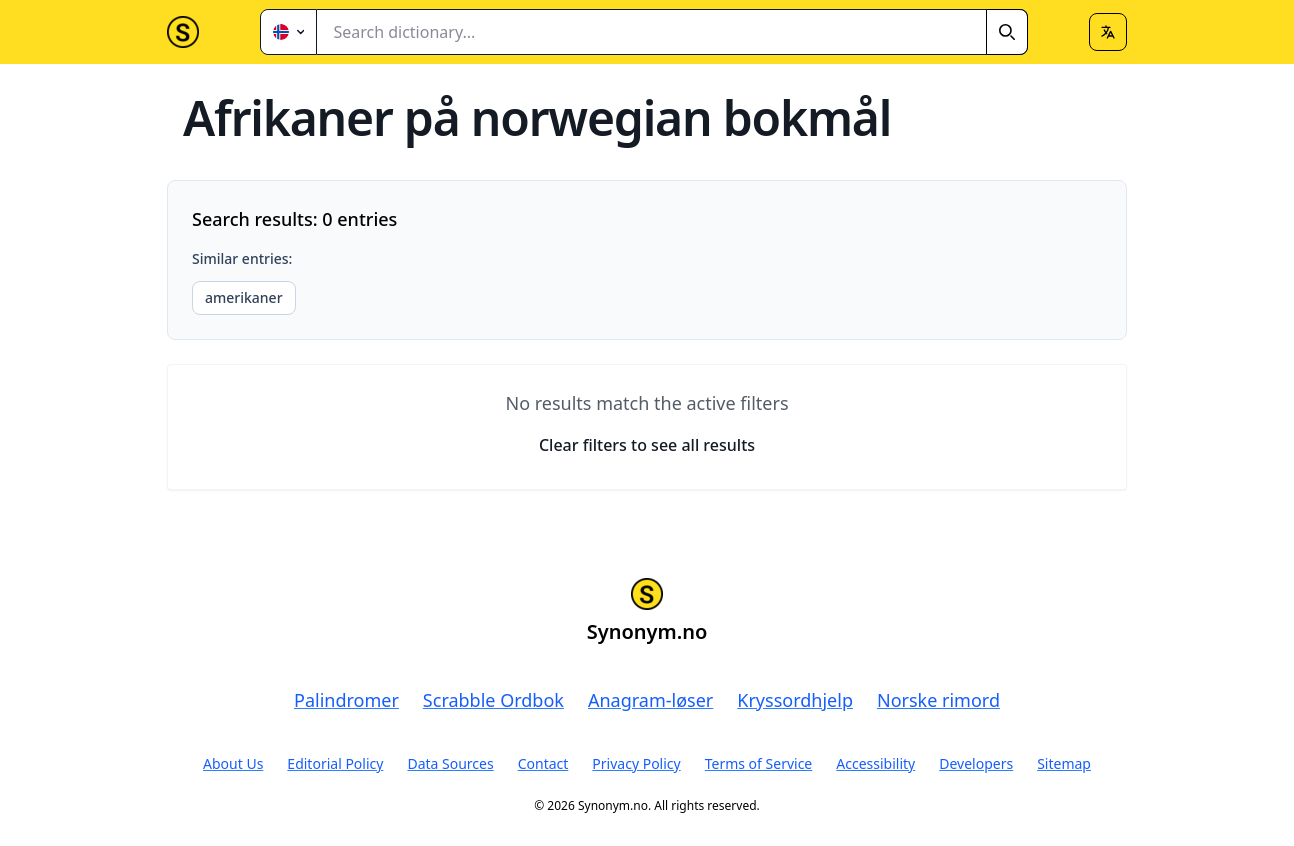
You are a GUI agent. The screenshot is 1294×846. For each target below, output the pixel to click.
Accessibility (875, 763)
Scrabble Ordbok (493, 700)
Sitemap (1064, 763)
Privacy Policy (636, 763)
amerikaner (244, 297)
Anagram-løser (650, 700)
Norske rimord (938, 700)
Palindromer (346, 700)
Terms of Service (759, 763)
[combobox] (672, 32)
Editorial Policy (335, 763)
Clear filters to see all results (647, 445)
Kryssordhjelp (795, 700)
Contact (543, 763)
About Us (233, 763)
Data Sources (450, 763)
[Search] (1007, 32)
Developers (976, 763)
